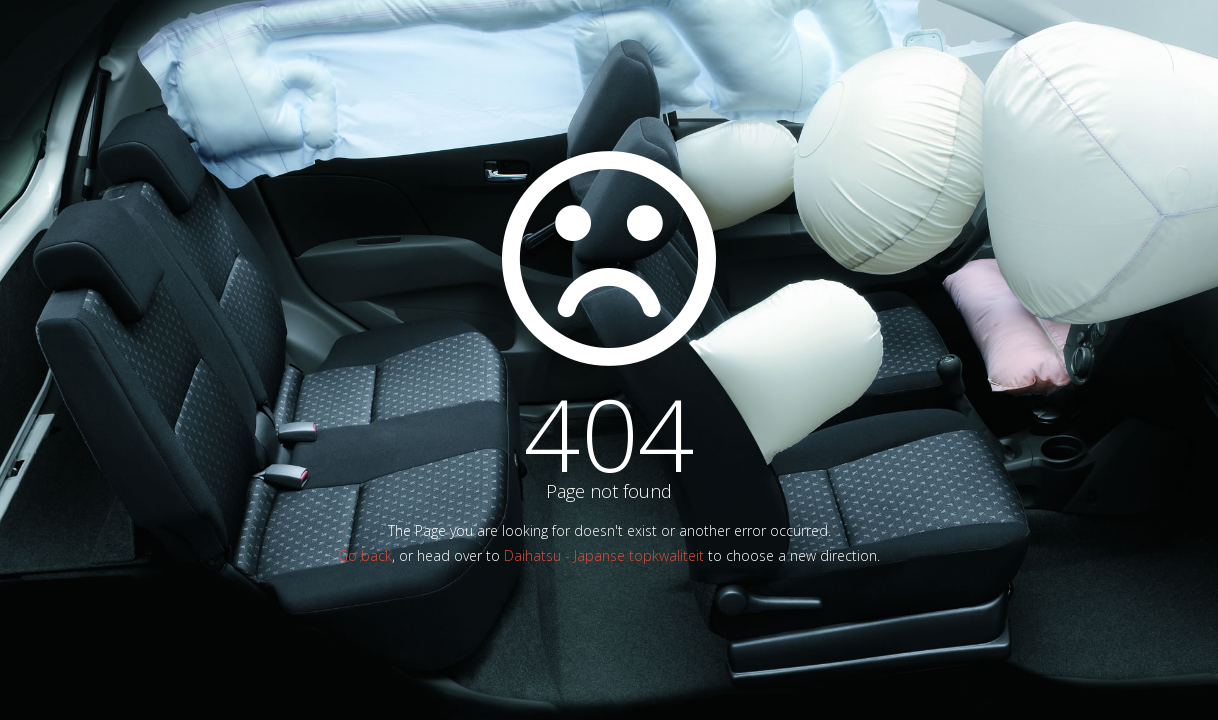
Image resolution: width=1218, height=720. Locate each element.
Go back (365, 555)
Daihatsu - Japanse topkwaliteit (604, 555)
